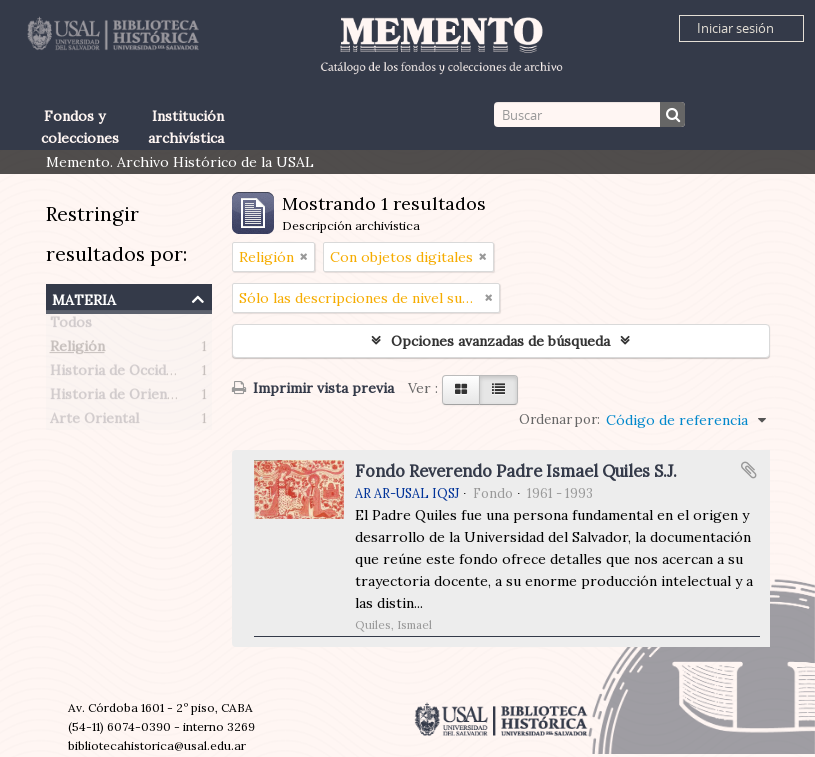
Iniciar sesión (735, 28)
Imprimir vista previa (313, 388)
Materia (84, 297)
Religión (77, 350)
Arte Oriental (94, 422)
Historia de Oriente (115, 398)
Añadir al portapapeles (749, 470)
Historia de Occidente (123, 374)
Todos (71, 326)
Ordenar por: (559, 419)
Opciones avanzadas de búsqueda (500, 341)
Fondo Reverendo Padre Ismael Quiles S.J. (516, 471)
